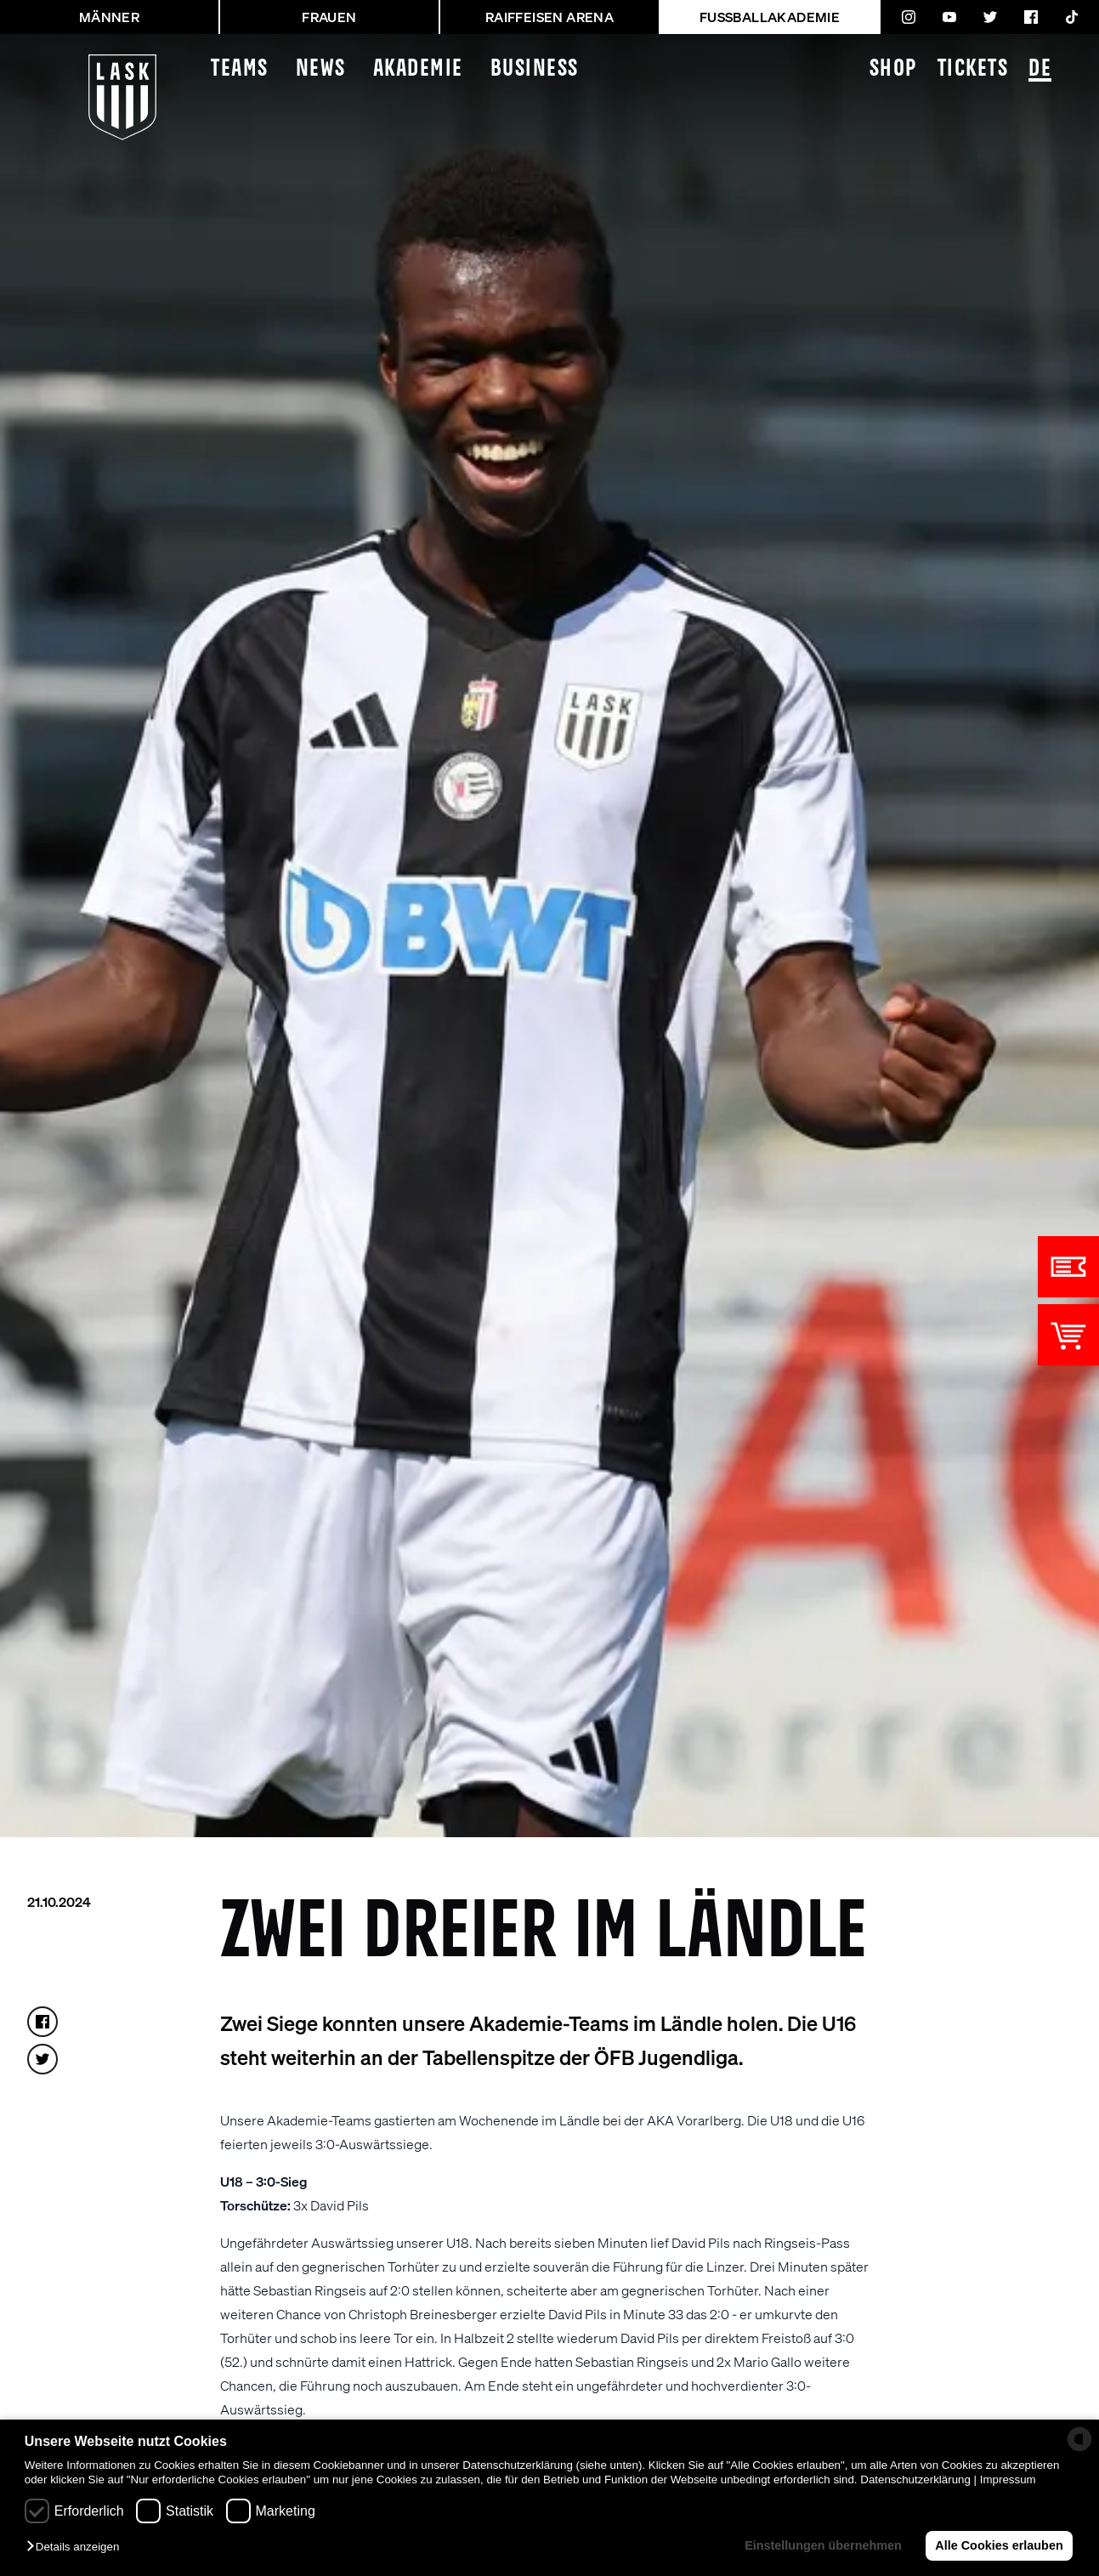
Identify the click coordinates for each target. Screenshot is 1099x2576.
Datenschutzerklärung (915, 2479)
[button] (77, 2547)
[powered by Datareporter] (1079, 2439)
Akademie (418, 69)
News (321, 69)
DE (1039, 70)
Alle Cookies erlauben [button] (998, 2545)
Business (534, 69)
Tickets (973, 69)
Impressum (1008, 2479)
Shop (893, 69)
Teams (240, 69)
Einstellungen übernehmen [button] (823, 2545)
